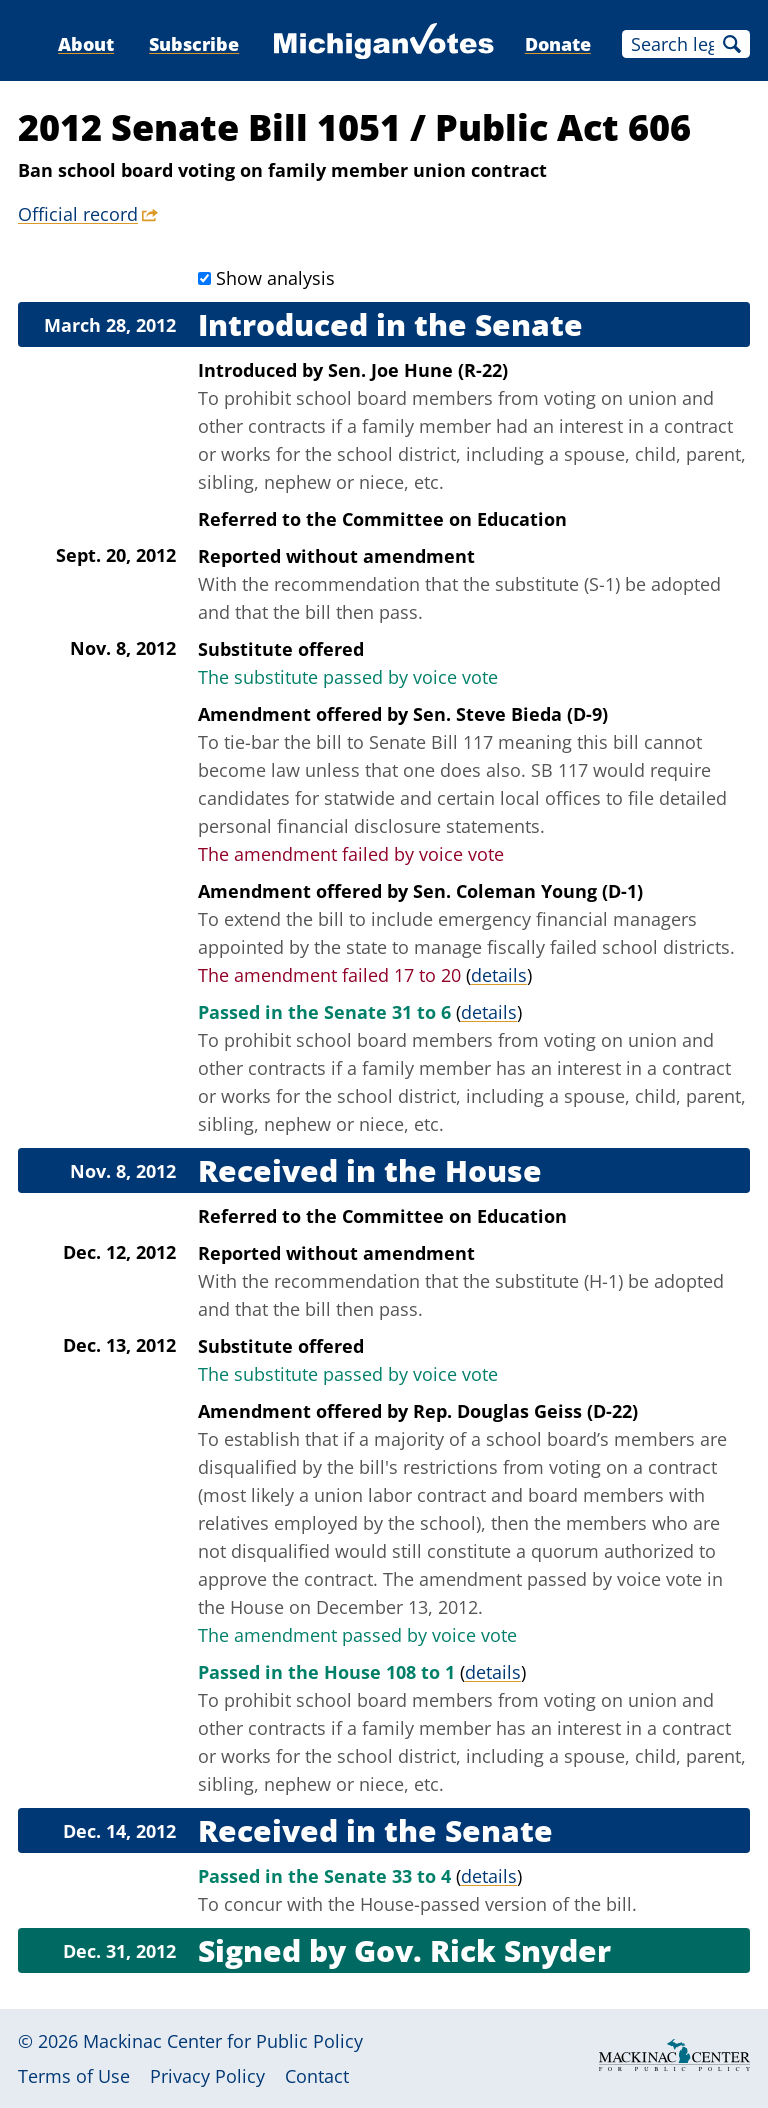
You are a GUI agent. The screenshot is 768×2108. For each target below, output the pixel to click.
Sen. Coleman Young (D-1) (528, 891)
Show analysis (275, 278)
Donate (558, 44)
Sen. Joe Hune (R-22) (418, 370)
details (499, 975)
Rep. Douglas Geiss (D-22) (525, 1411)
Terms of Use (74, 2076)
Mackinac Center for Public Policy (223, 2041)
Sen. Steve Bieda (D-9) (510, 714)
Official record (78, 214)
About (86, 44)
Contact (317, 2076)
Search (732, 44)
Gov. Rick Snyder (482, 1950)
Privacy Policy (207, 2076)
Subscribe (194, 44)
